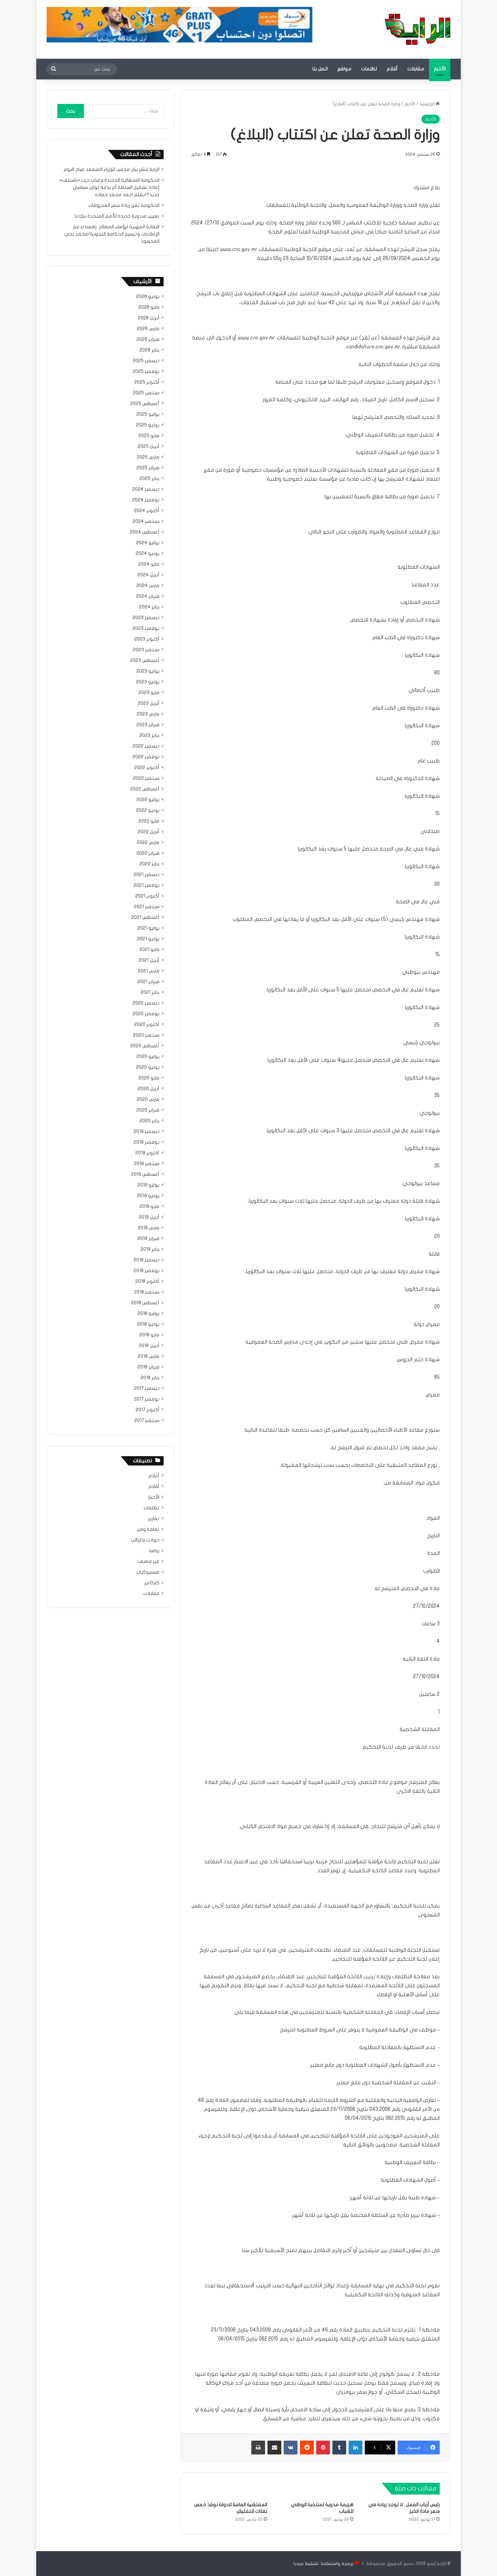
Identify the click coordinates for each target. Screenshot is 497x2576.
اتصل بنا (320, 68)
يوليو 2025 (147, 414)
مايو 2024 (148, 564)
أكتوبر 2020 (146, 1024)
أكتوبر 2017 (147, 1409)
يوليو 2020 (147, 1056)
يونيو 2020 (147, 1067)
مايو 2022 (148, 821)
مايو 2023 (148, 692)
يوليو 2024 (147, 542)
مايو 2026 (148, 307)
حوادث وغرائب (145, 1540)
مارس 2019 (148, 1227)
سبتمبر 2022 (146, 778)
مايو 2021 (149, 949)
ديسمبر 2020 (146, 1003)
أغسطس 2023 (144, 660)
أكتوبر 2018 (147, 1281)
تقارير (153, 1518)
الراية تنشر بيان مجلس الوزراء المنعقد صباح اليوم (111, 169)
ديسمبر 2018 (146, 1260)
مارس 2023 (148, 714)
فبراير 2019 (148, 1238)
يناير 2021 (149, 992)
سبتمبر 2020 (146, 1035)
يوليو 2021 (148, 928)
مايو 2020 (148, 1078)
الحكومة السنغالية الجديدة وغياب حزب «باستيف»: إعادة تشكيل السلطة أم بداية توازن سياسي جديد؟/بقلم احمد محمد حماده (108, 187)
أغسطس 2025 (144, 403)
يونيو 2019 (148, 1195)
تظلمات (369, 68)
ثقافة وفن (148, 1529)
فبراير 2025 (147, 467)
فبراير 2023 (147, 724)
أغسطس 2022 (144, 789)
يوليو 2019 (148, 1185)
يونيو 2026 (147, 296)
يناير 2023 (149, 735)
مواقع (344, 68)
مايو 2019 (149, 1206)
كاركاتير (151, 1582)
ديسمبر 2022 (146, 746)
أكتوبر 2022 (146, 767)
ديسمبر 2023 (146, 617)
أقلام (392, 68)
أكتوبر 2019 (147, 1153)
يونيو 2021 (148, 938)
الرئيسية (429, 104)
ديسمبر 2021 (146, 874)
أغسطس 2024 (144, 532)
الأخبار (440, 68)
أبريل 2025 (148, 446)
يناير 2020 (149, 1120)
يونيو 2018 (148, 1324)
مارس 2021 (148, 971)
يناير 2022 (149, 864)
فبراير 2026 (147, 339)
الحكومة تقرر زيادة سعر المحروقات (123, 205)
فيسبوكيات (147, 1572)
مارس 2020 (148, 1099)
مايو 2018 (149, 1335)
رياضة (154, 1550)
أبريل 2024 (148, 575)
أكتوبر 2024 (146, 510)
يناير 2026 (149, 350)
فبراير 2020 (147, 1110)
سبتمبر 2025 (146, 393)
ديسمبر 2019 (146, 1131)
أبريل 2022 (148, 831)
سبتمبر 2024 (146, 521)
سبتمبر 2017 (146, 1420)
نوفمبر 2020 (146, 1013)
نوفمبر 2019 (146, 1142)
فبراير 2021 (148, 981)
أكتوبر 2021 (147, 896)
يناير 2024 (149, 607)
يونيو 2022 (147, 810)
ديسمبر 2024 (145, 489)
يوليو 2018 (148, 1313)
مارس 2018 (148, 1356)
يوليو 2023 (147, 671)
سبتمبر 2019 (146, 1163)
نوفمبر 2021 (146, 885)
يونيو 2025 (147, 425)
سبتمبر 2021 (146, 906)
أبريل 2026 (148, 318)
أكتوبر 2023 (146, 639)
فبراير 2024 (147, 596)
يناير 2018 (149, 1377)
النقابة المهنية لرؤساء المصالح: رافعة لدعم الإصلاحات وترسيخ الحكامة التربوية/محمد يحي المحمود (111, 234)
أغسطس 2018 (145, 1302)
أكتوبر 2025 (146, 382)
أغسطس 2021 (145, 917)
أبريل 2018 (149, 1345)
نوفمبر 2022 (146, 756)
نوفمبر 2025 (146, 371)
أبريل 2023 (148, 703)
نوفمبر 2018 (146, 1270)
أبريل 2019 (149, 1217)
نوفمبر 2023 (146, 628)
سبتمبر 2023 (146, 649)
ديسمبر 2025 (146, 360)
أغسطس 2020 (144, 1046)
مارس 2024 (147, 585)
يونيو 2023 (147, 682)
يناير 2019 (149, 1249)
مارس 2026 (148, 328)
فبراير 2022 (147, 853)
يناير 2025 (149, 478)
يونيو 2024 (147, 553)
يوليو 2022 (147, 799)
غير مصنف (148, 1561)
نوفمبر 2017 (146, 1399)
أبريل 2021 (149, 960)
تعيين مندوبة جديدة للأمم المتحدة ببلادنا (117, 216)
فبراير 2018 (148, 1367)
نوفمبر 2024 (145, 500)
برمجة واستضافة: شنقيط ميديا (323, 2563)
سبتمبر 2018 (146, 1292)
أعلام (153, 1475)
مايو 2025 (148, 435)
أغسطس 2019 (145, 1174)
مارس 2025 (148, 457)
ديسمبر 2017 (146, 1388)
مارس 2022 (148, 842)
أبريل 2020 (148, 1088)
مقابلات (415, 68)
